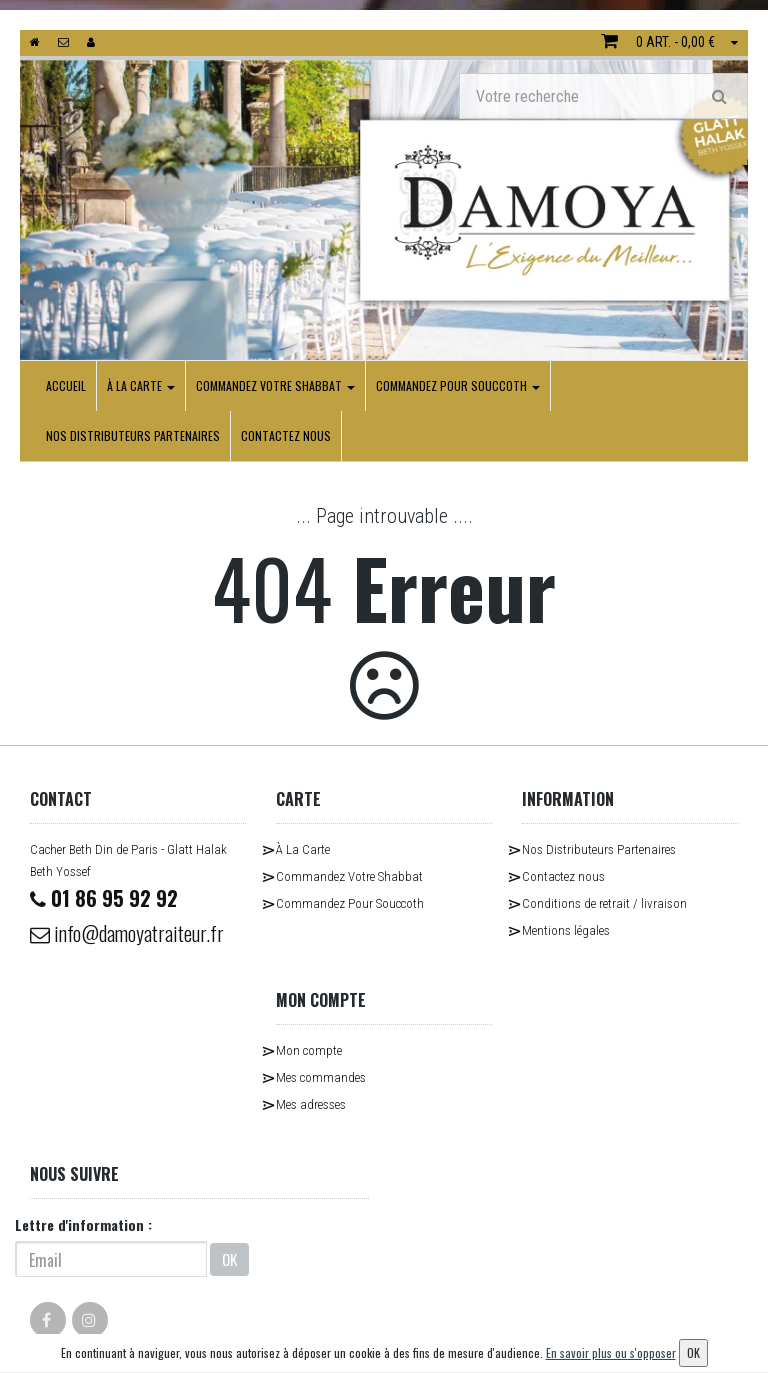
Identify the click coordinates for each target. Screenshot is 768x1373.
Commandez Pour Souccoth (458, 385)
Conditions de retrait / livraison (604, 903)
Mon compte (309, 1050)
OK (229, 1259)
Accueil (66, 385)
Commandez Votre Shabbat (275, 385)
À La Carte (141, 385)
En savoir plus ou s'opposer (611, 1352)
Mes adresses (311, 1104)
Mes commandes (321, 1077)
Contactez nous (286, 435)
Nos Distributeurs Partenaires (133, 435)
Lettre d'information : (83, 1224)
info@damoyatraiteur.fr (127, 933)
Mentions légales (566, 930)
